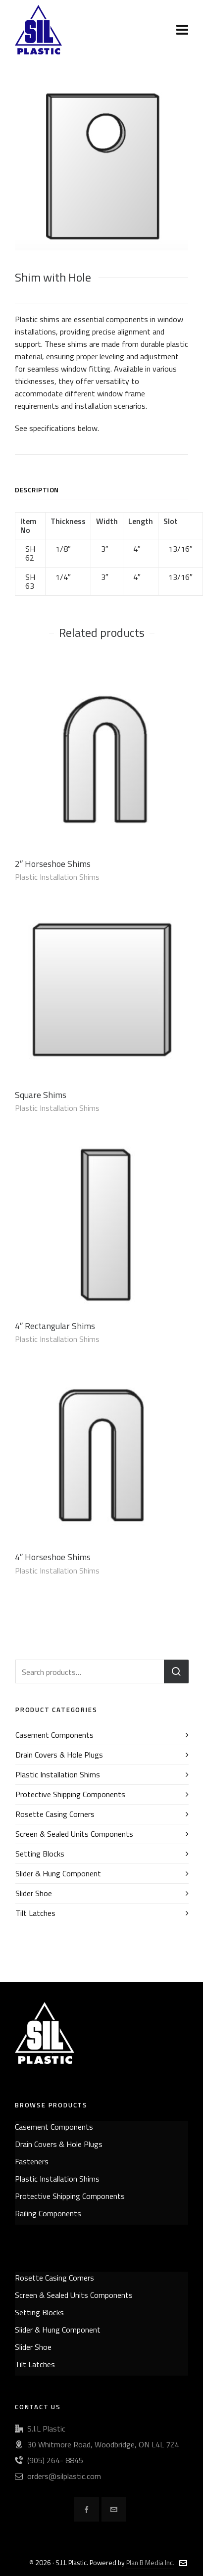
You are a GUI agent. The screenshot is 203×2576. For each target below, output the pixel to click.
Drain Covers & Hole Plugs (59, 1755)
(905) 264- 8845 (55, 2460)
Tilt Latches (35, 1913)
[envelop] (114, 2509)
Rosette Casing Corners (55, 1814)
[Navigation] (182, 29)
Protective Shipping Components (70, 1794)
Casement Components (54, 1735)
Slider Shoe (33, 1893)
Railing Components (48, 2213)
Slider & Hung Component (58, 1873)
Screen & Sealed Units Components (74, 1834)
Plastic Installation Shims (57, 877)
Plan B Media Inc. (150, 2562)
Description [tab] (37, 489)
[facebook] (86, 2509)
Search (176, 1671)
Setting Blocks (39, 1854)
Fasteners (32, 2161)
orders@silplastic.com (64, 2476)
